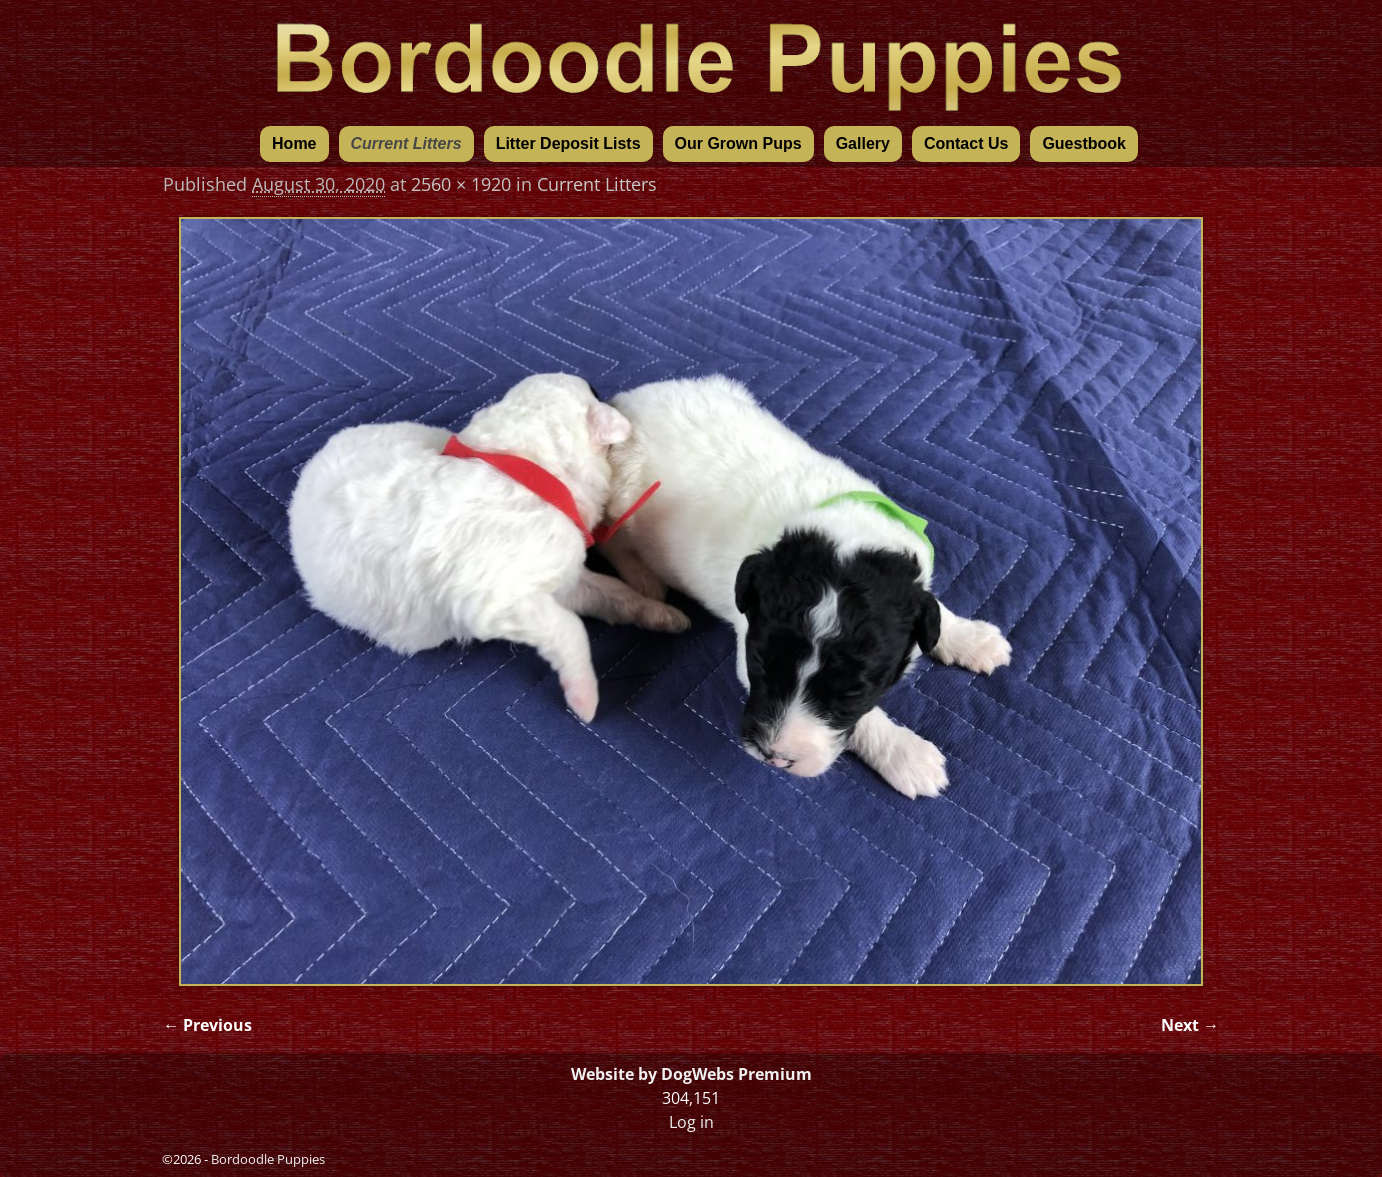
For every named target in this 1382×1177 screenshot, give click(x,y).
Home (294, 143)
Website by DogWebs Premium (691, 1074)
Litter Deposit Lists (568, 143)
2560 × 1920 (461, 184)
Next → (1190, 1025)
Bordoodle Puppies (268, 1159)
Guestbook (1084, 143)
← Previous (207, 1025)
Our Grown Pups (738, 143)
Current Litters (406, 143)
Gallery (863, 143)
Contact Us (966, 143)
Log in (691, 1122)
